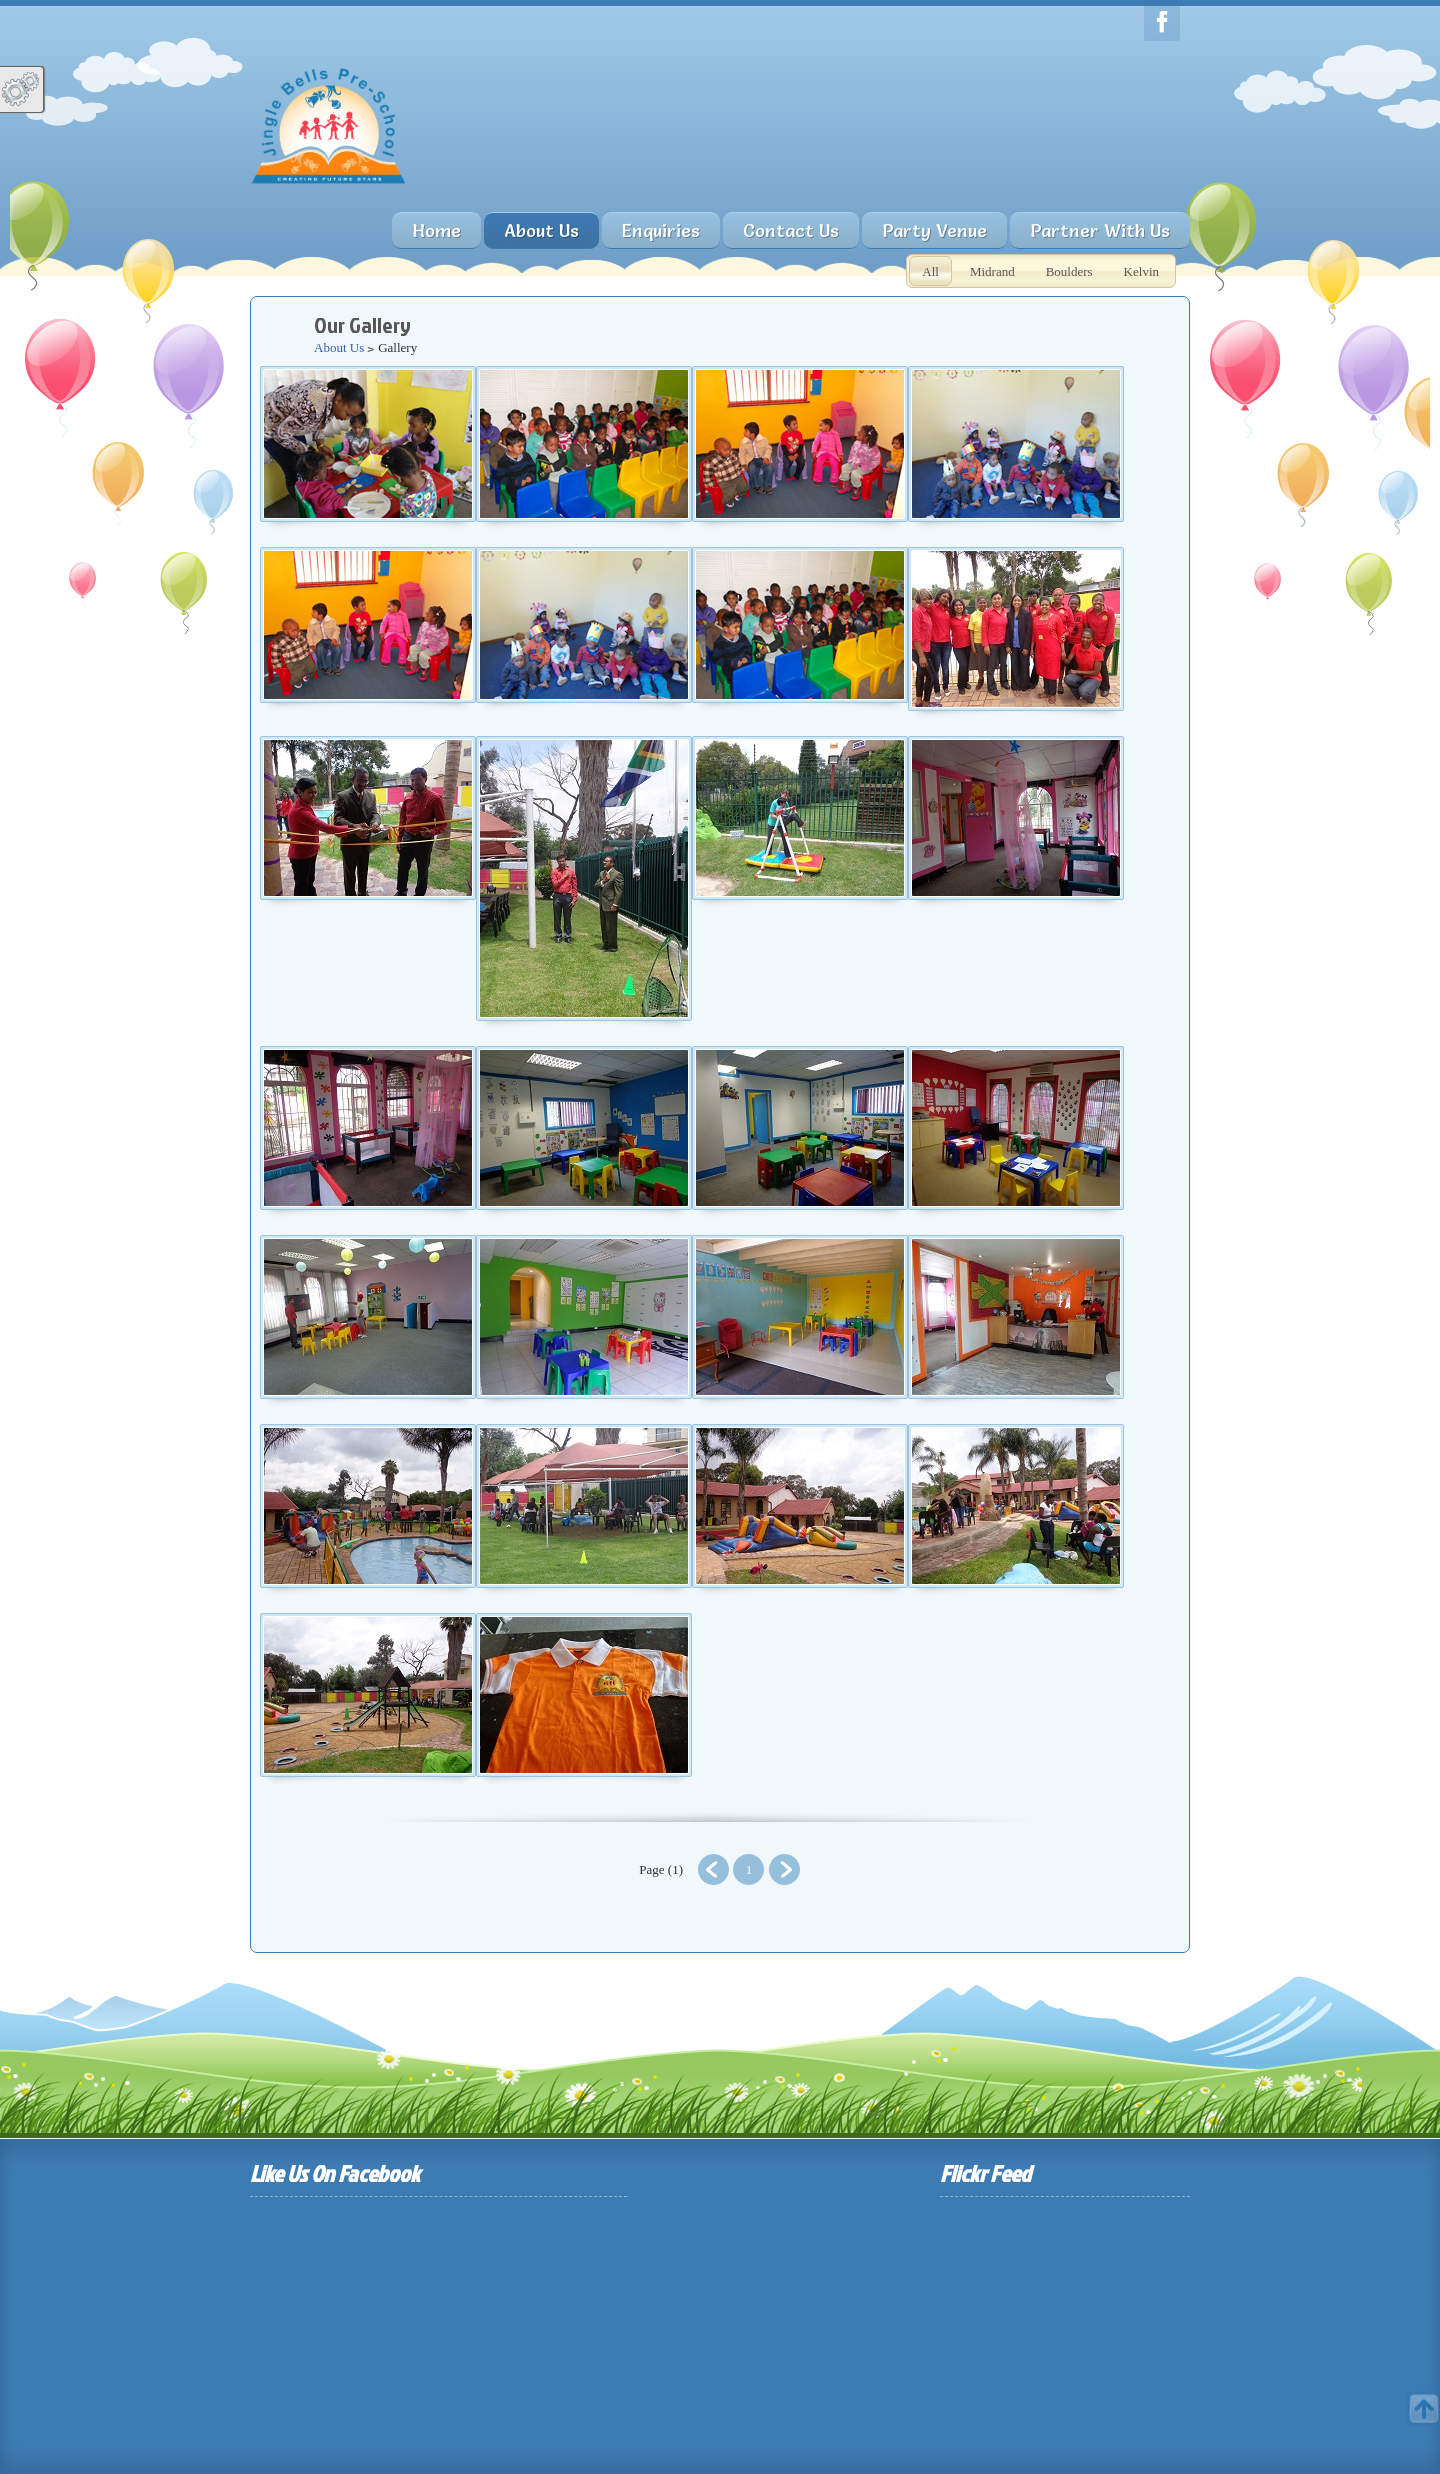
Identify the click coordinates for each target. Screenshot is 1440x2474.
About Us (339, 347)
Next (784, 1869)
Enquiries (661, 230)
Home (436, 230)
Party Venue (934, 230)
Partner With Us (1100, 230)
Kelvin (1141, 271)
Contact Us (791, 230)
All (930, 271)
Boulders (1069, 271)
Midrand (992, 271)
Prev (713, 1869)
